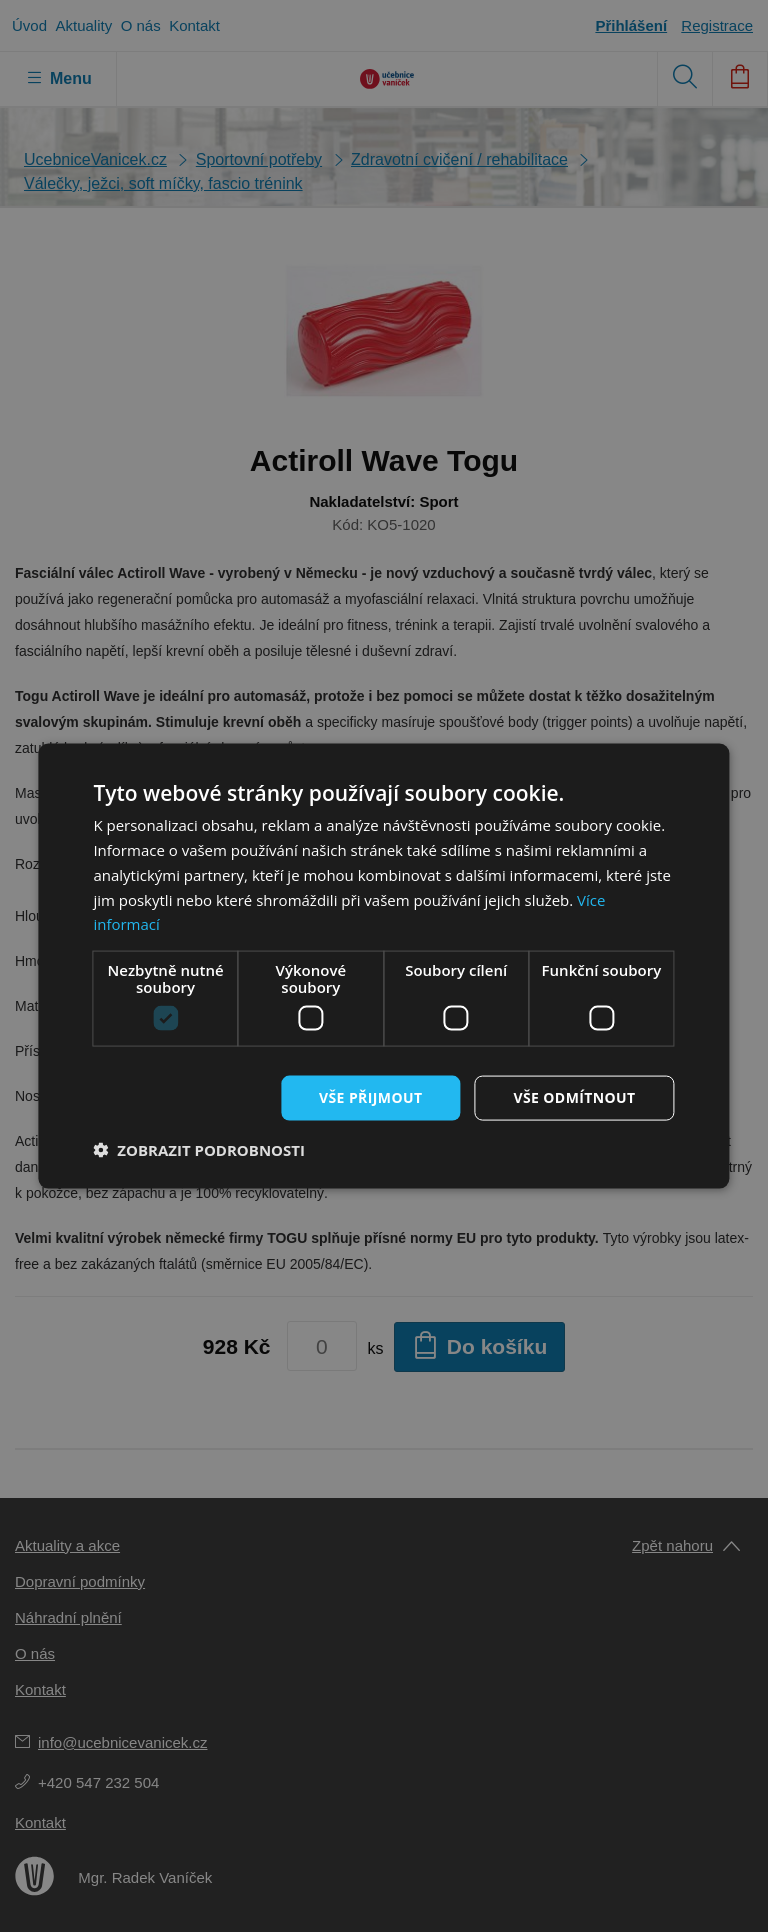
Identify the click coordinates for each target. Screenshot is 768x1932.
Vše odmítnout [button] (574, 1097)
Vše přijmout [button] (370, 1097)
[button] (199, 1149)
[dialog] (384, 966)
